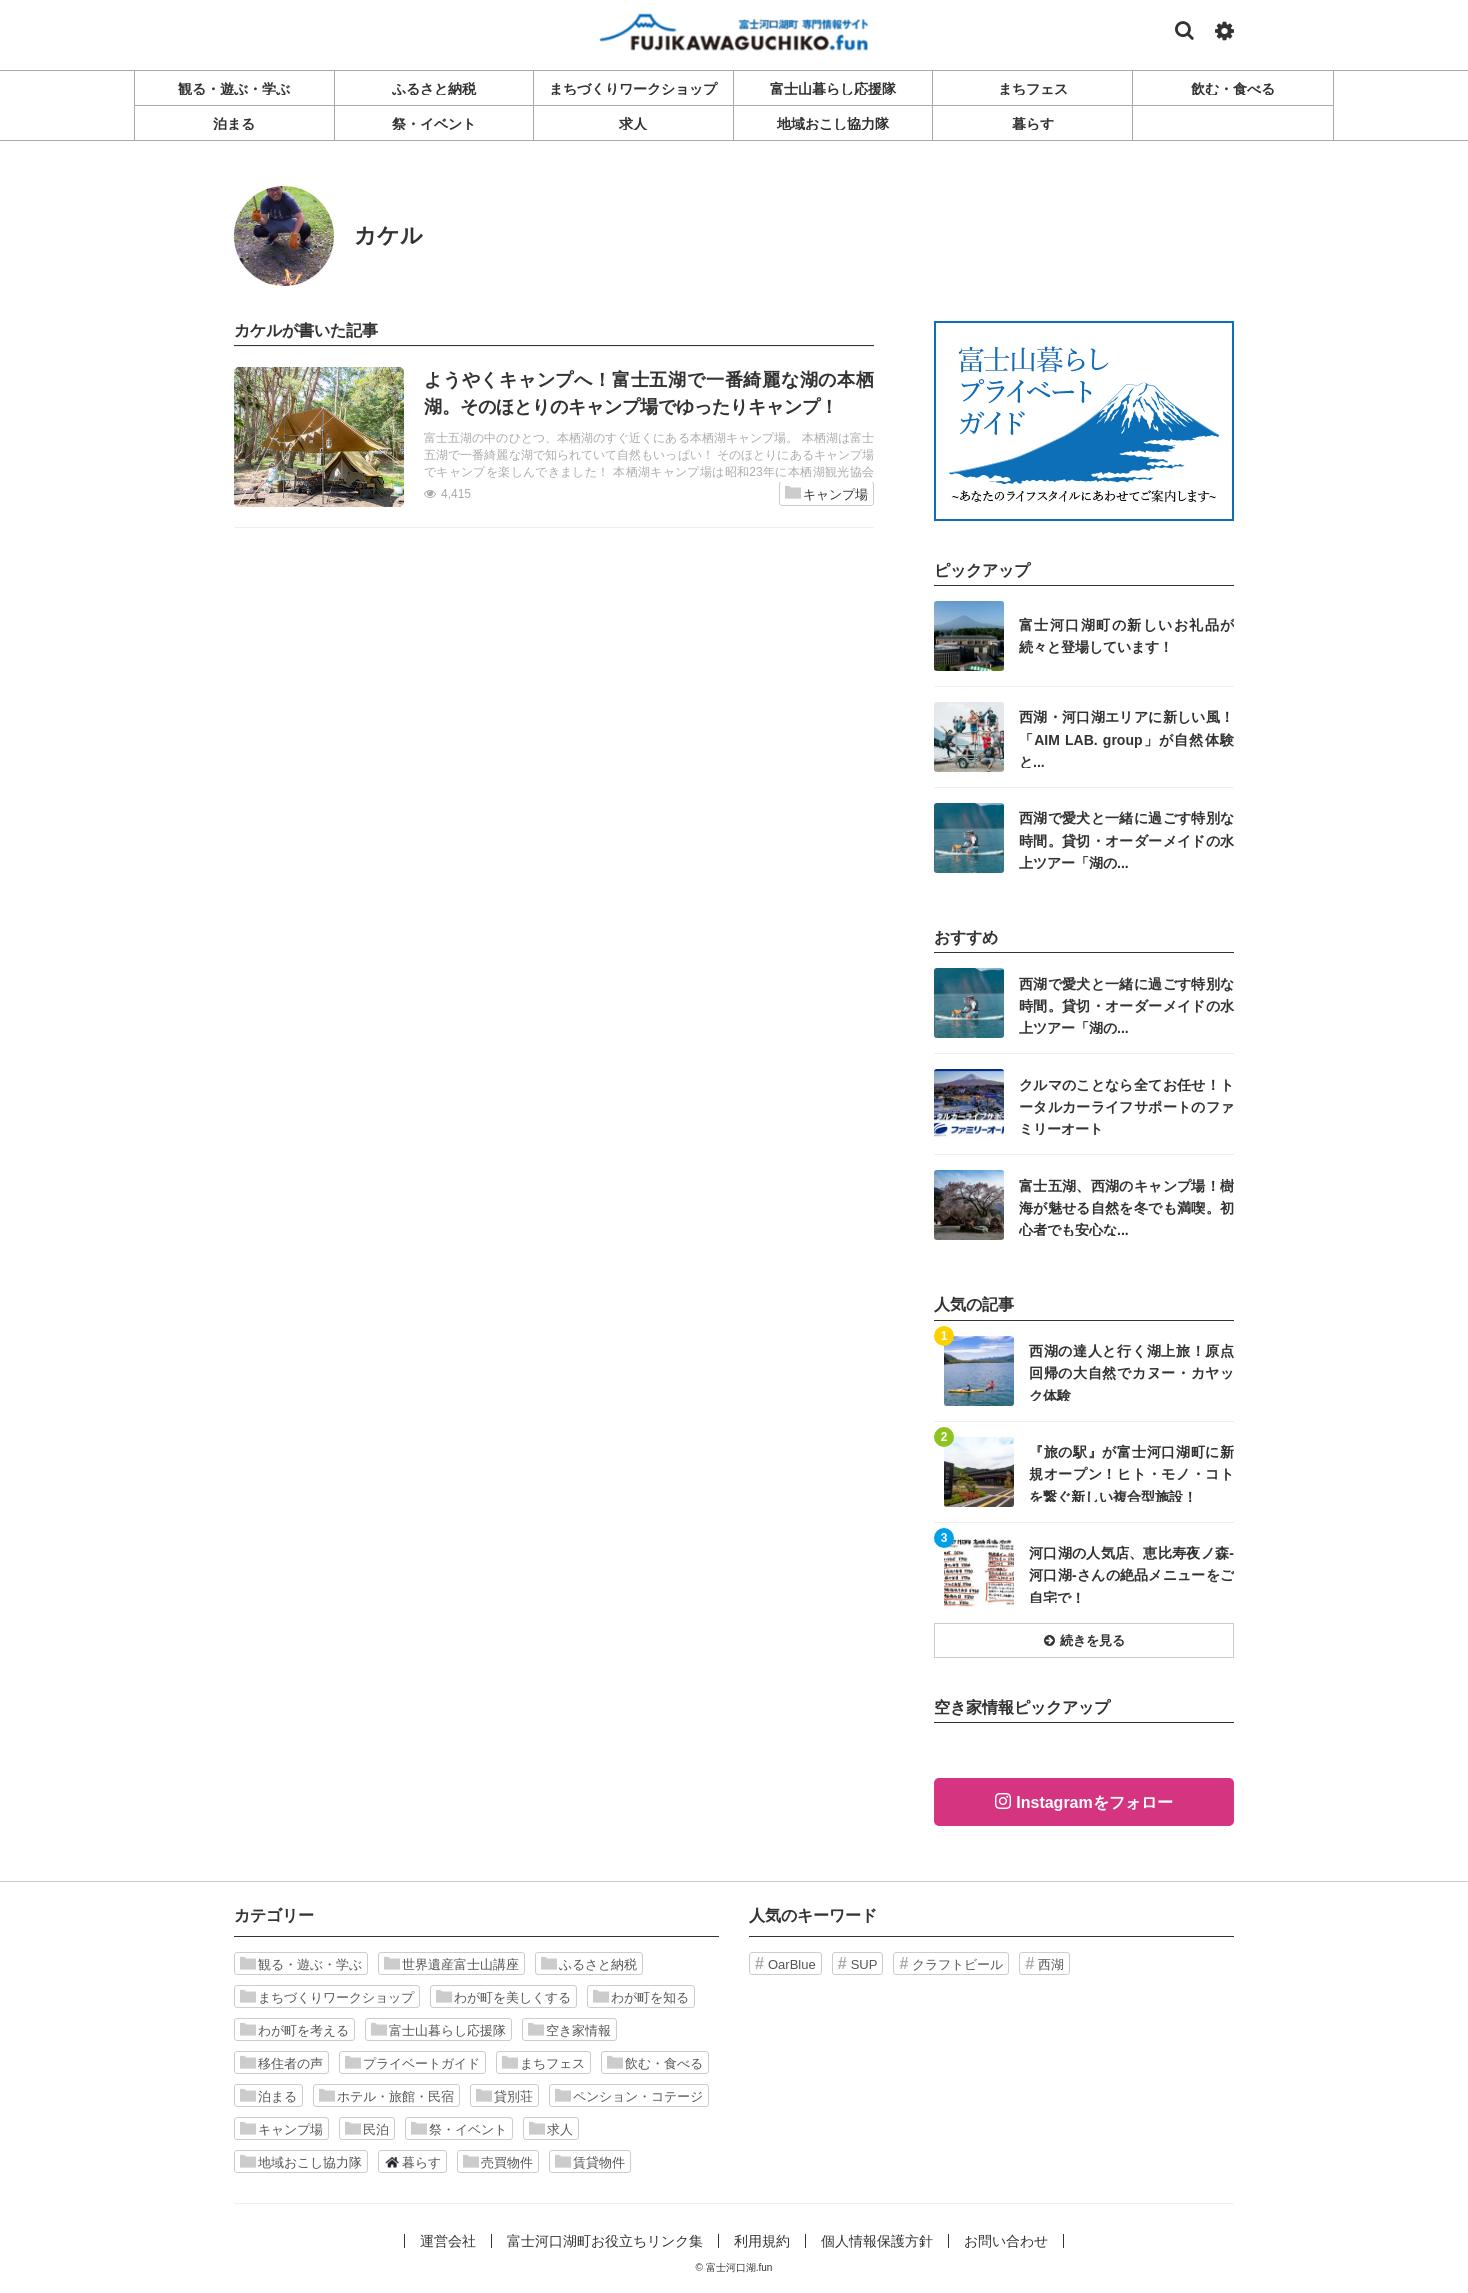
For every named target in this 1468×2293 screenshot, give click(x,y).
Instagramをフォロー (1094, 1802)
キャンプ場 (826, 493)
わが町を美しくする (503, 1997)
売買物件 (498, 2162)
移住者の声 (281, 2063)
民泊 (367, 2129)
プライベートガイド (412, 2063)
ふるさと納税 (589, 1964)
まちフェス (543, 2063)
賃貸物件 (590, 2162)
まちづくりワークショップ (327, 1997)
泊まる (268, 2096)
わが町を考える (294, 2030)
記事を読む (554, 437)
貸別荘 (504, 2096)
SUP (864, 1964)
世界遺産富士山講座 (451, 1964)
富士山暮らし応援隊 (438, 2030)
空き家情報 (569, 2030)
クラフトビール (957, 1964)
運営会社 (448, 2241)
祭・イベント (459, 2129)
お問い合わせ (1006, 2241)
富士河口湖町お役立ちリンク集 (605, 2241)
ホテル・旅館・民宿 (386, 2096)
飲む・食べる (655, 2063)
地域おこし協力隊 (301, 2162)
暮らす (412, 2162)
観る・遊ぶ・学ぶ (301, 1964)
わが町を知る (641, 1997)
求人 (551, 2129)
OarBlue (792, 1964)
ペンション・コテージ (629, 2096)
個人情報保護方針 (877, 2241)
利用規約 (762, 2241)
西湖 (1051, 1964)
